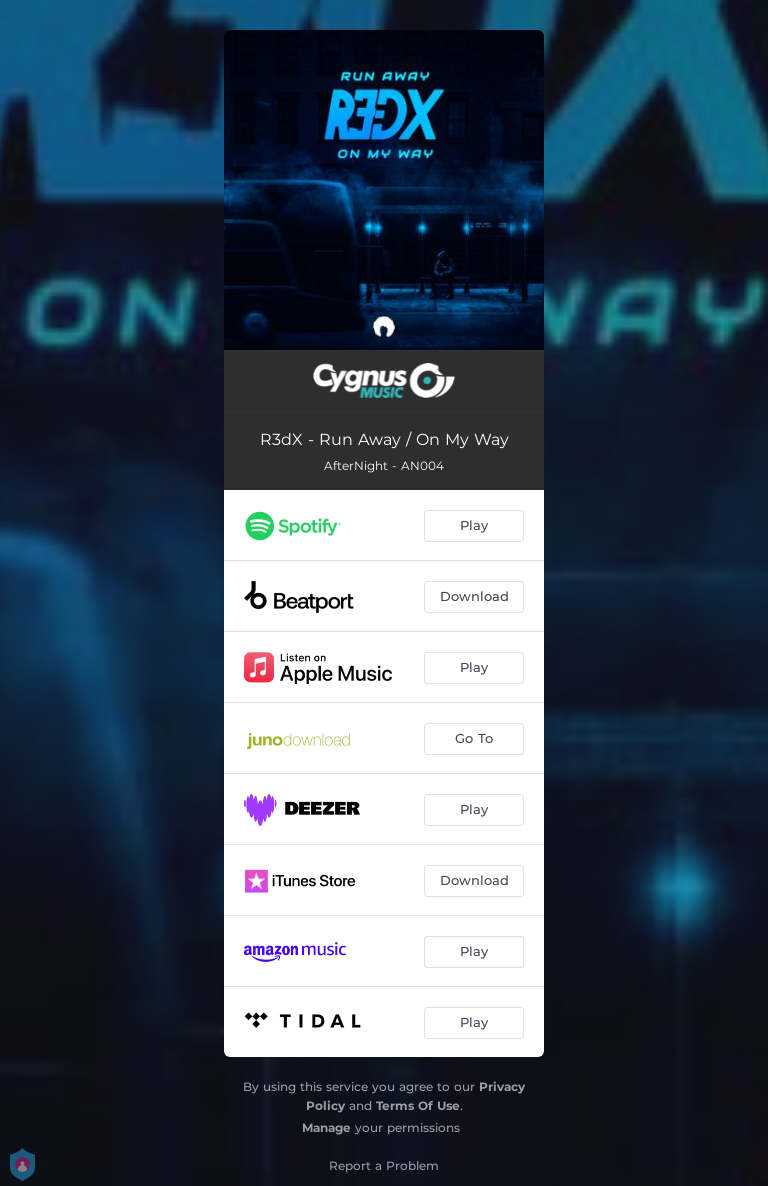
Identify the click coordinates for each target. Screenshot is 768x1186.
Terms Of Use (418, 1105)
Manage (326, 1127)
